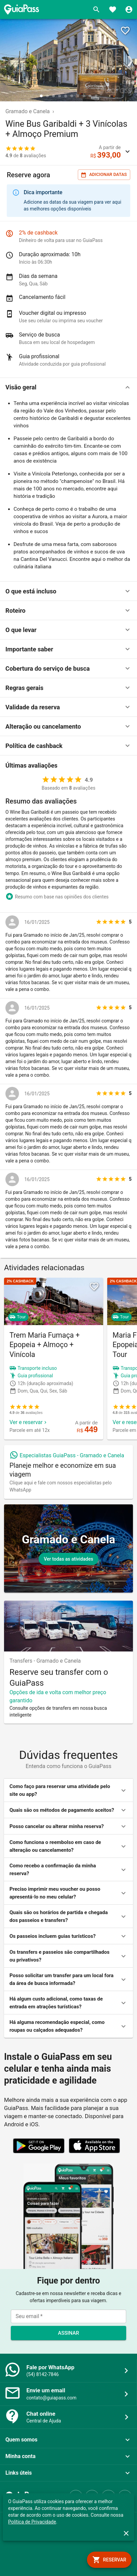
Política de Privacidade (32, 2521)
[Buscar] (96, 9)
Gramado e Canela (27, 111)
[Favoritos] (113, 9)
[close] (126, 2533)
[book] (109, 2560)
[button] (68, 387)
